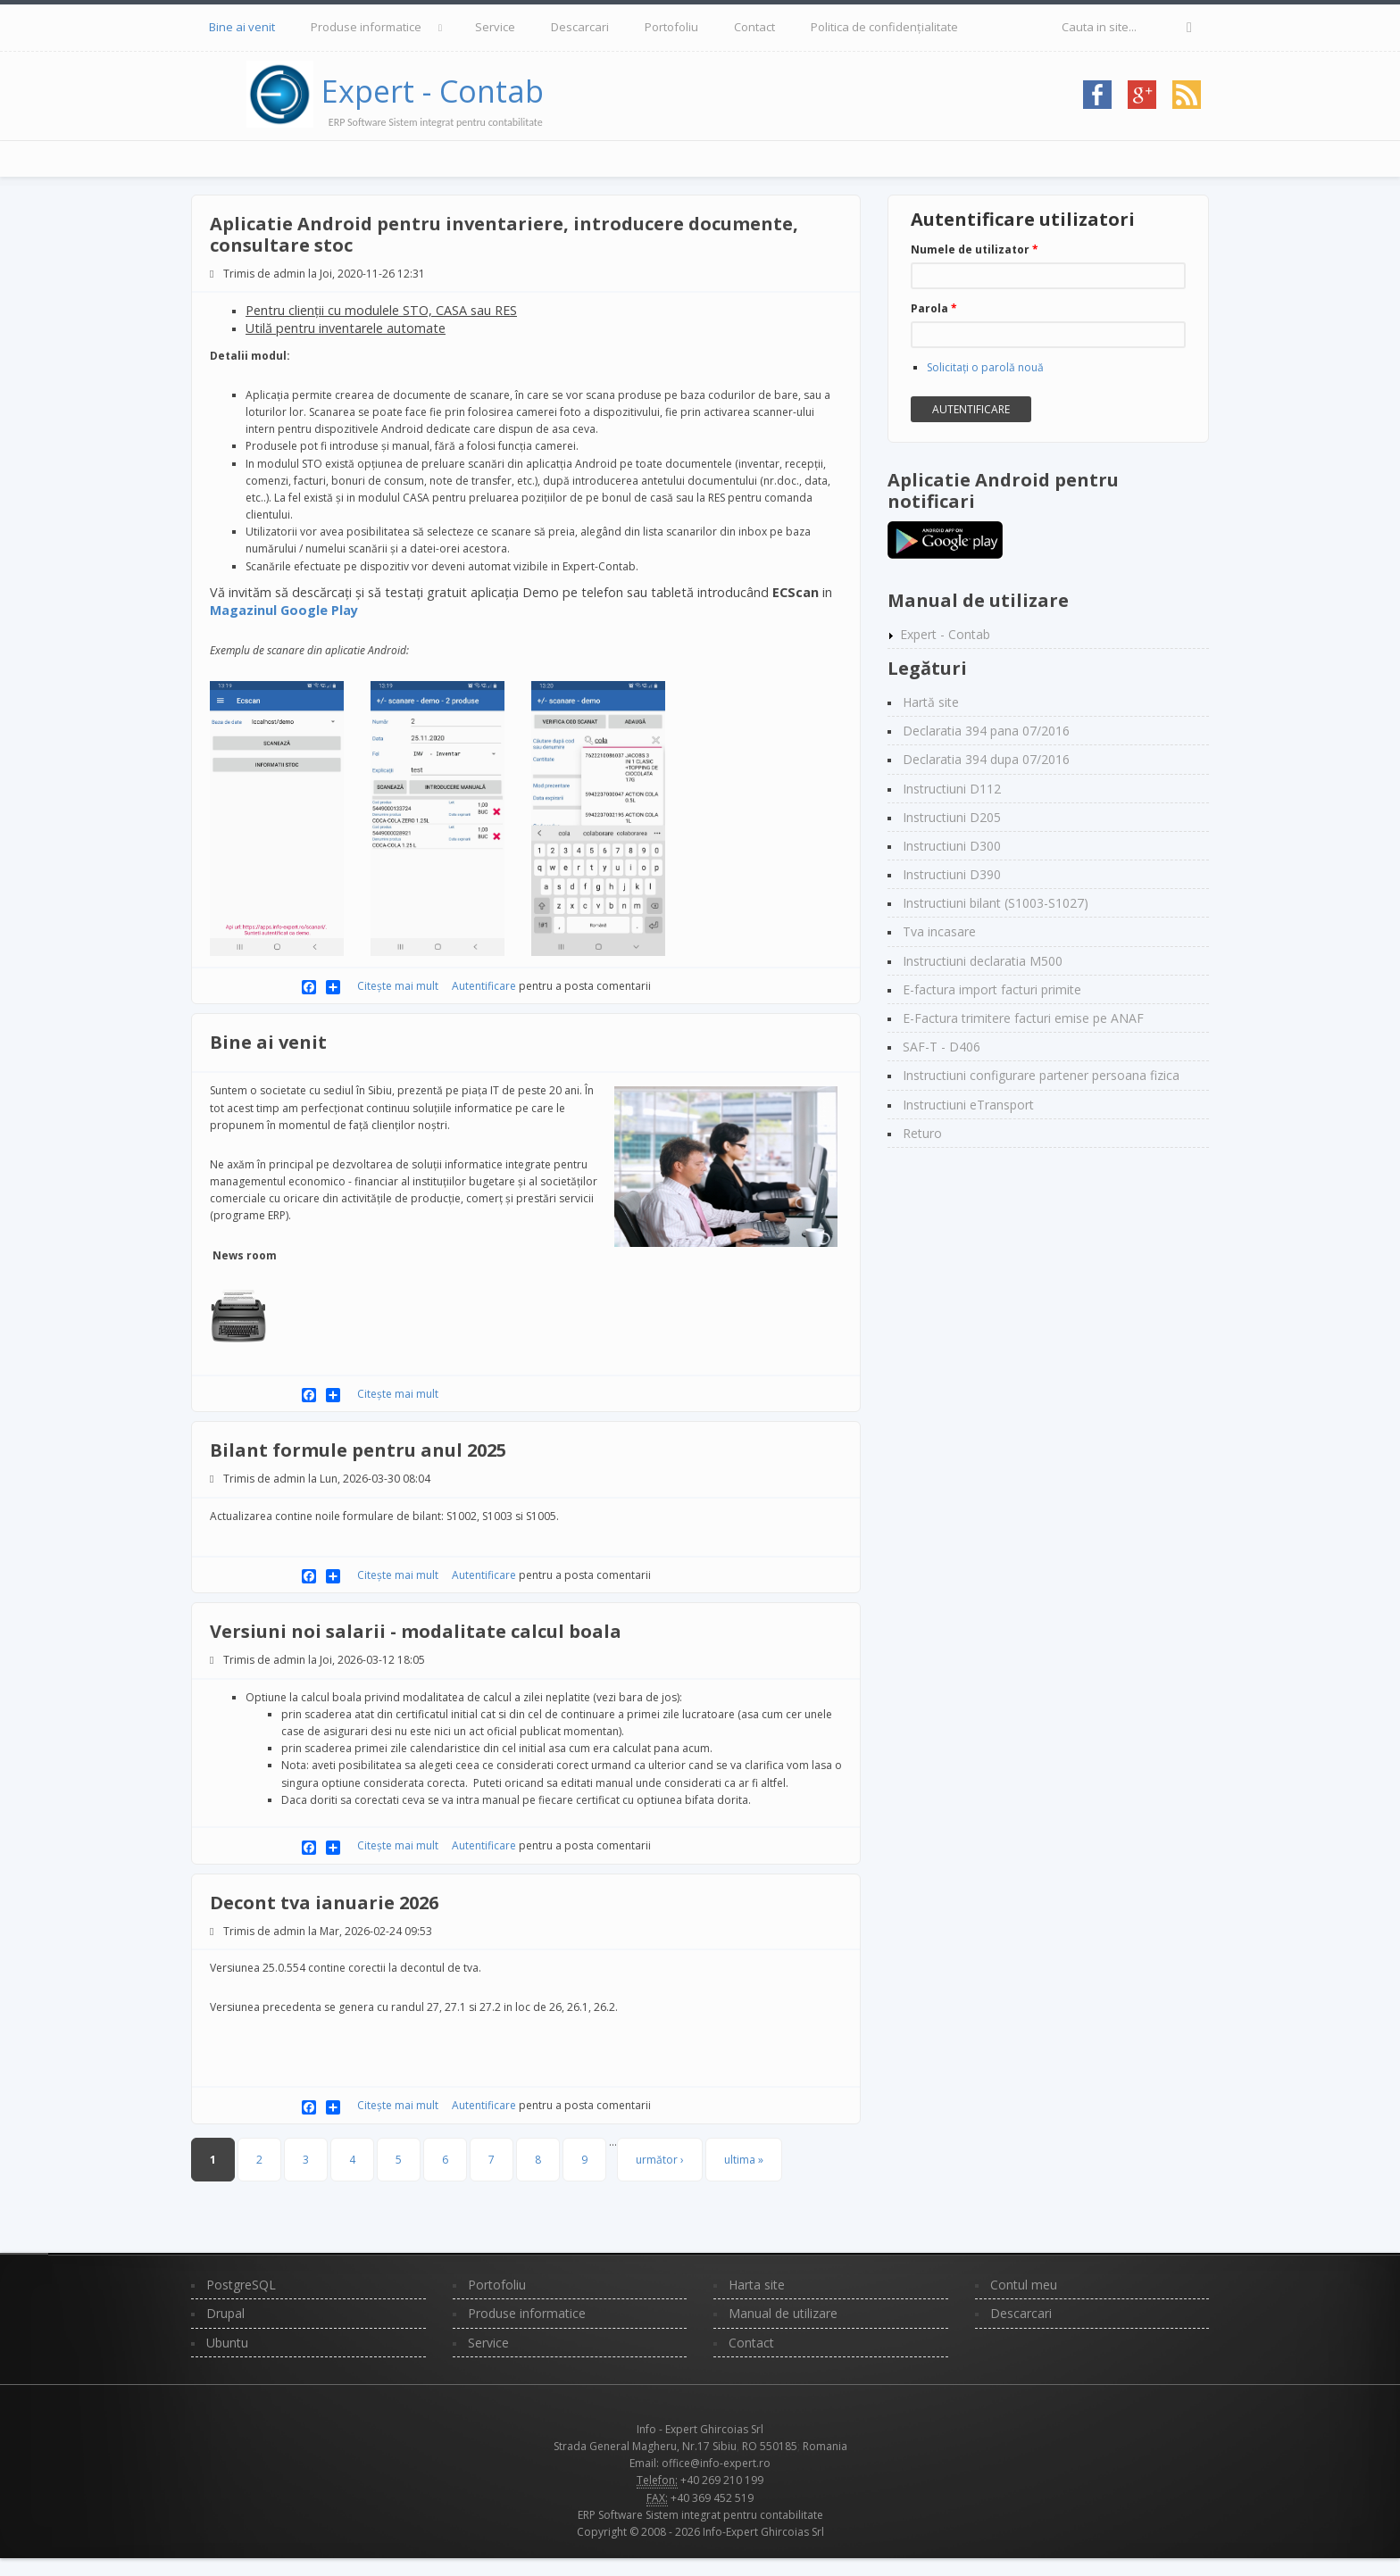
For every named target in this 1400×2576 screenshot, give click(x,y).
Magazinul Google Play (284, 610)
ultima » (743, 2159)
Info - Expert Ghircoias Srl (700, 2429)
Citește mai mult (399, 985)
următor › (660, 2159)
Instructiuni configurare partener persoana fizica (1041, 1075)
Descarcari (580, 27)
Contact (754, 27)
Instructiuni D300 (952, 845)
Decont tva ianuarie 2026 (324, 1902)
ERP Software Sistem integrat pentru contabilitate (700, 2514)
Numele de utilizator (974, 249)
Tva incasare (939, 931)
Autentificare (484, 985)
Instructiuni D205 (952, 817)
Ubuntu (227, 2342)
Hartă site (931, 702)
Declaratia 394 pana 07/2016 (986, 730)
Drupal (225, 2313)
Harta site (757, 2284)
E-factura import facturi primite (992, 989)
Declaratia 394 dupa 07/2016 (986, 759)
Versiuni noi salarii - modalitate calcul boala (415, 1631)
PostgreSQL (241, 2284)
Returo (922, 1133)
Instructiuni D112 (952, 788)
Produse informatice (366, 27)
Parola (934, 308)
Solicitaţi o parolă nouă (985, 367)
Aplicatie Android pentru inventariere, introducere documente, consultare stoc (504, 234)
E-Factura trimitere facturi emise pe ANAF (1023, 1018)
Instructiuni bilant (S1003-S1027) (995, 902)
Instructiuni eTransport (968, 1104)
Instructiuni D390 (952, 874)
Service (495, 27)
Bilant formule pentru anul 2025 (358, 1450)
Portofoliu (671, 27)
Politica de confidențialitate (884, 27)
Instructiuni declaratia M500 (982, 960)
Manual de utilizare (783, 2313)
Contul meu (1023, 2284)
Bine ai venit (242, 27)
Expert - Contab (432, 91)
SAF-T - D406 (941, 1046)
